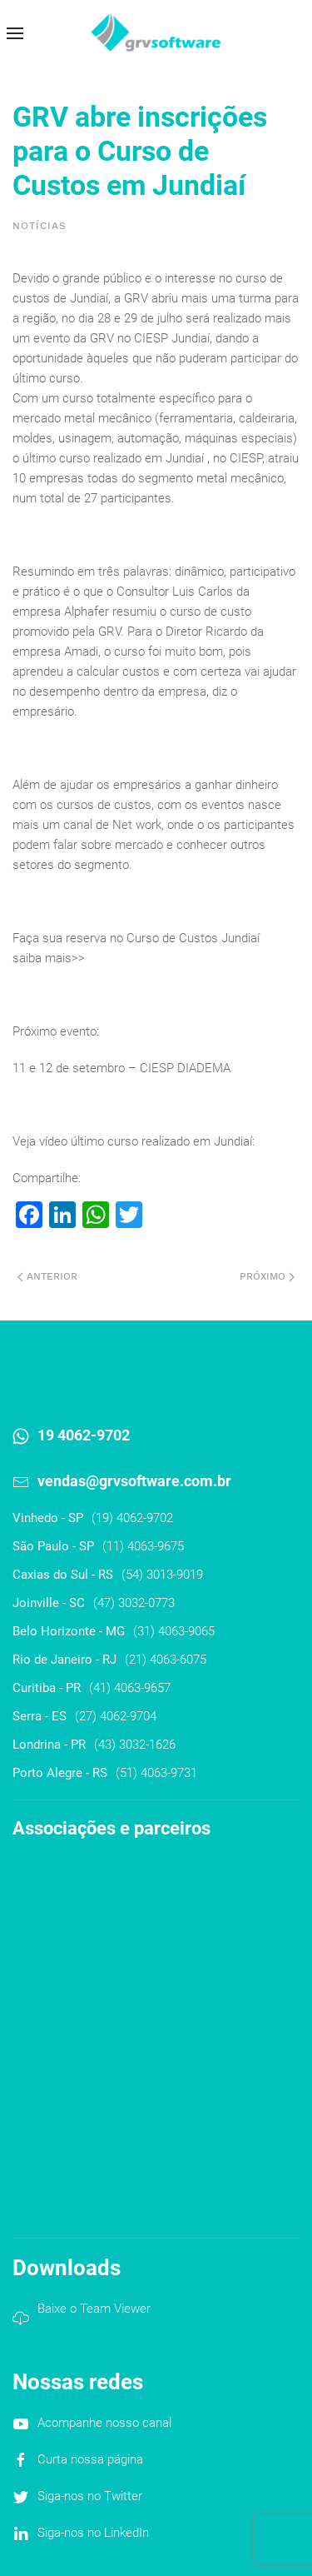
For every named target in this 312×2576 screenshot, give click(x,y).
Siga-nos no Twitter (89, 2496)
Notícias (39, 226)
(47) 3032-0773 (134, 1602)
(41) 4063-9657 (130, 1687)
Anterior (47, 1276)
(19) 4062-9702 (132, 1517)
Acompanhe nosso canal (104, 2422)
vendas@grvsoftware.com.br (134, 1481)
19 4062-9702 (83, 1435)
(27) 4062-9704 (115, 1716)
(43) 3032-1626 (135, 1744)
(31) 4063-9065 (174, 1631)
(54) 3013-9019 (162, 1574)
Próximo (267, 1276)
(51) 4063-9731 (156, 1772)
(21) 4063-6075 (165, 1659)
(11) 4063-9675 (143, 1546)
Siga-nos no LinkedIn (93, 2532)
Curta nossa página (90, 2459)
